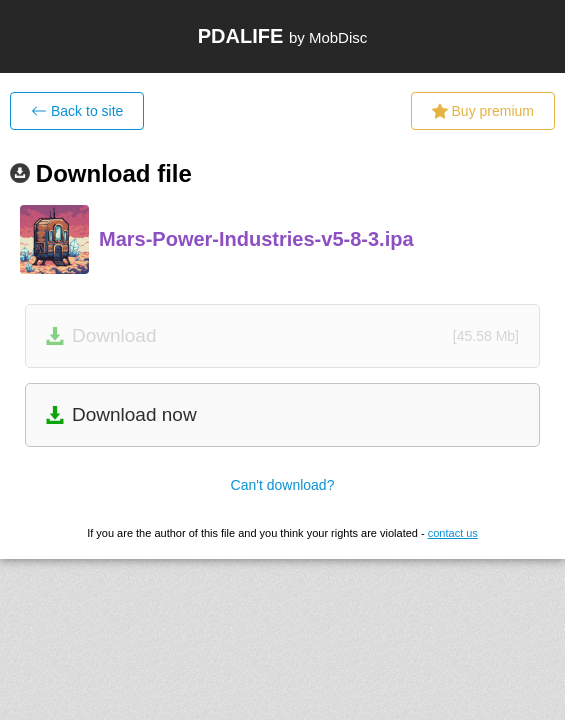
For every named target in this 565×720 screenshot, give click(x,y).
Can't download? (283, 485)
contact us (453, 533)
